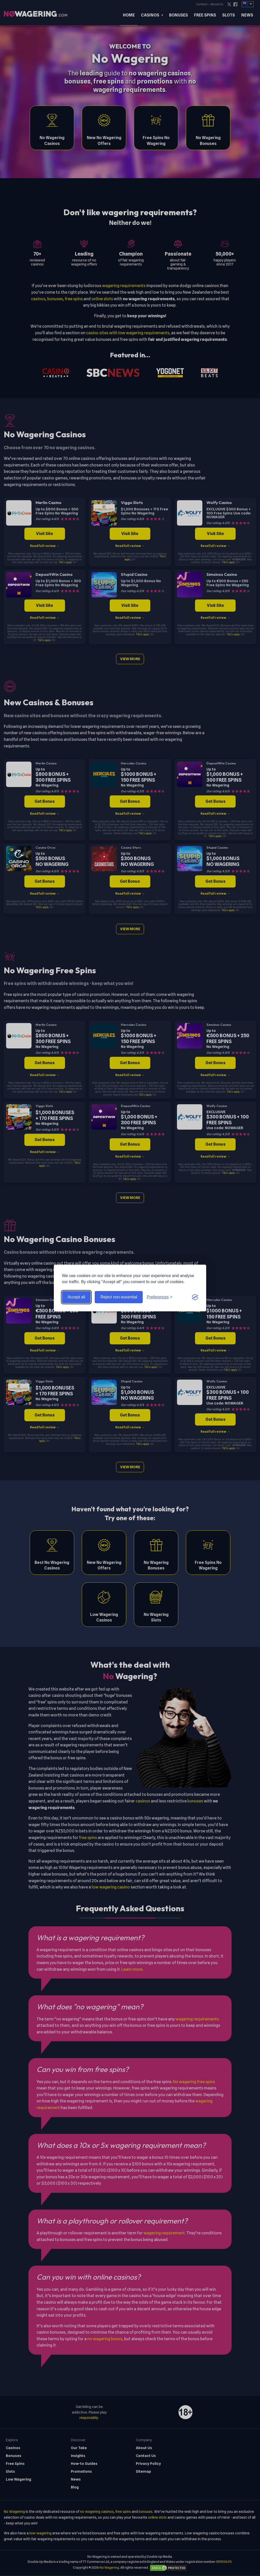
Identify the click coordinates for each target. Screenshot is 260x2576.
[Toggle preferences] (159, 1297)
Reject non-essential (118, 1297)
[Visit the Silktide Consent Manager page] (195, 1297)
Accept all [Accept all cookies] (76, 1297)
